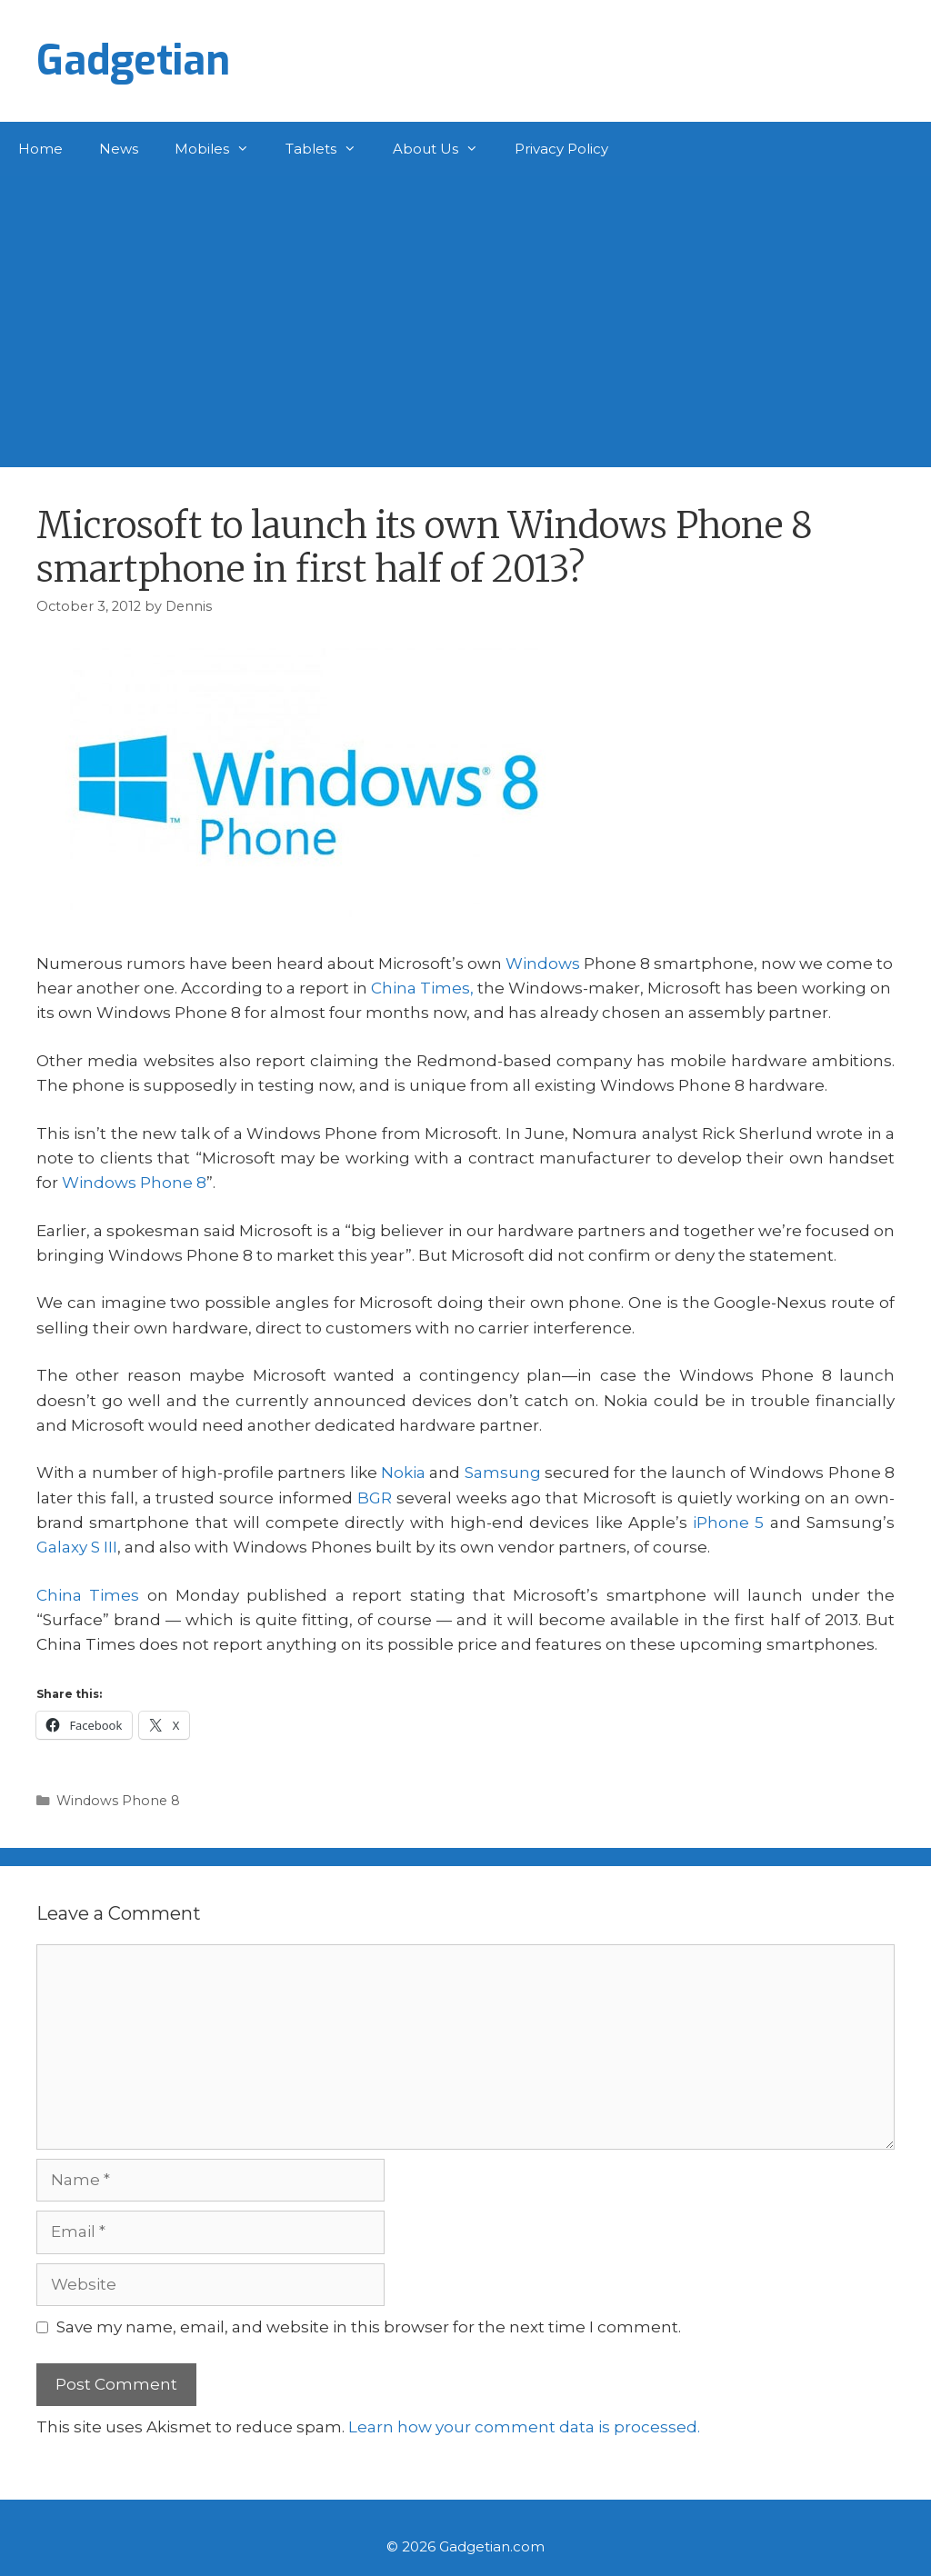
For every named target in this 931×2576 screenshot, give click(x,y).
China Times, (422, 988)
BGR (374, 1498)
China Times (87, 1595)
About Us (444, 149)
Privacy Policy (561, 148)
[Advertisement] (465, 312)
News (118, 148)
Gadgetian (133, 61)
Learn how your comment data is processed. (524, 2427)
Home (40, 148)
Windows (543, 963)
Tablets (330, 149)
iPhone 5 (728, 1522)
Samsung (503, 1472)
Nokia (403, 1472)
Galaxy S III (76, 1547)
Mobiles (221, 149)
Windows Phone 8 (134, 1182)
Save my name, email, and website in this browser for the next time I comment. (368, 2327)
